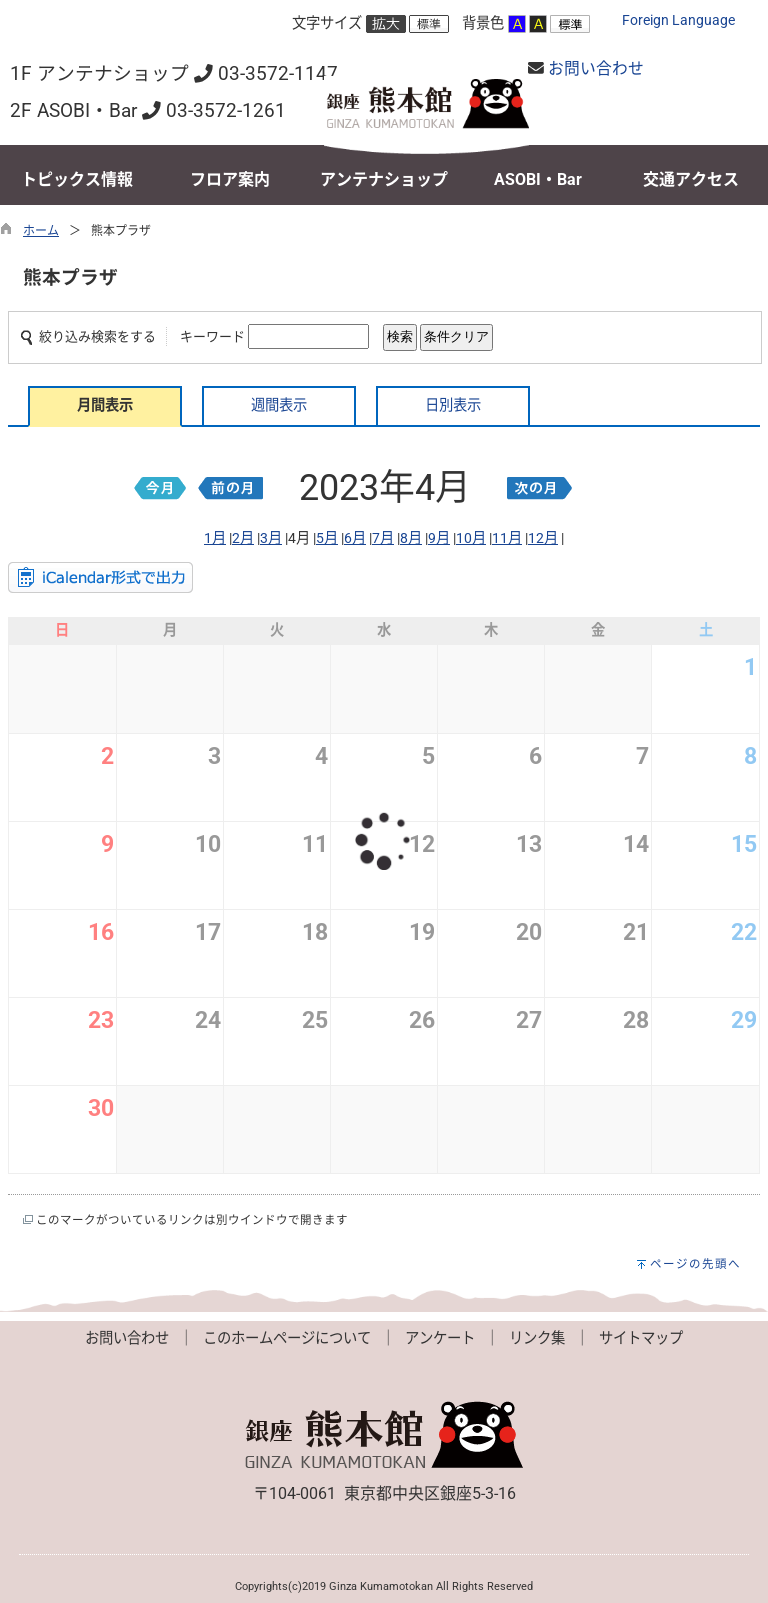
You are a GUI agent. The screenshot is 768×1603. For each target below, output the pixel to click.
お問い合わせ (596, 68)
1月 (215, 538)
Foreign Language (678, 20)
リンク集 (537, 1338)
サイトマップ (641, 1338)
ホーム (41, 231)
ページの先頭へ (695, 1264)
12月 (543, 538)
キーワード (212, 336)
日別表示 (453, 405)
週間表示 (279, 405)
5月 (327, 538)
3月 (271, 538)
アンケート (440, 1338)
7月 (383, 538)
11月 (507, 538)
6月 (355, 538)
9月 (439, 538)
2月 (243, 538)
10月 (471, 538)
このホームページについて (287, 1338)
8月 (411, 538)
